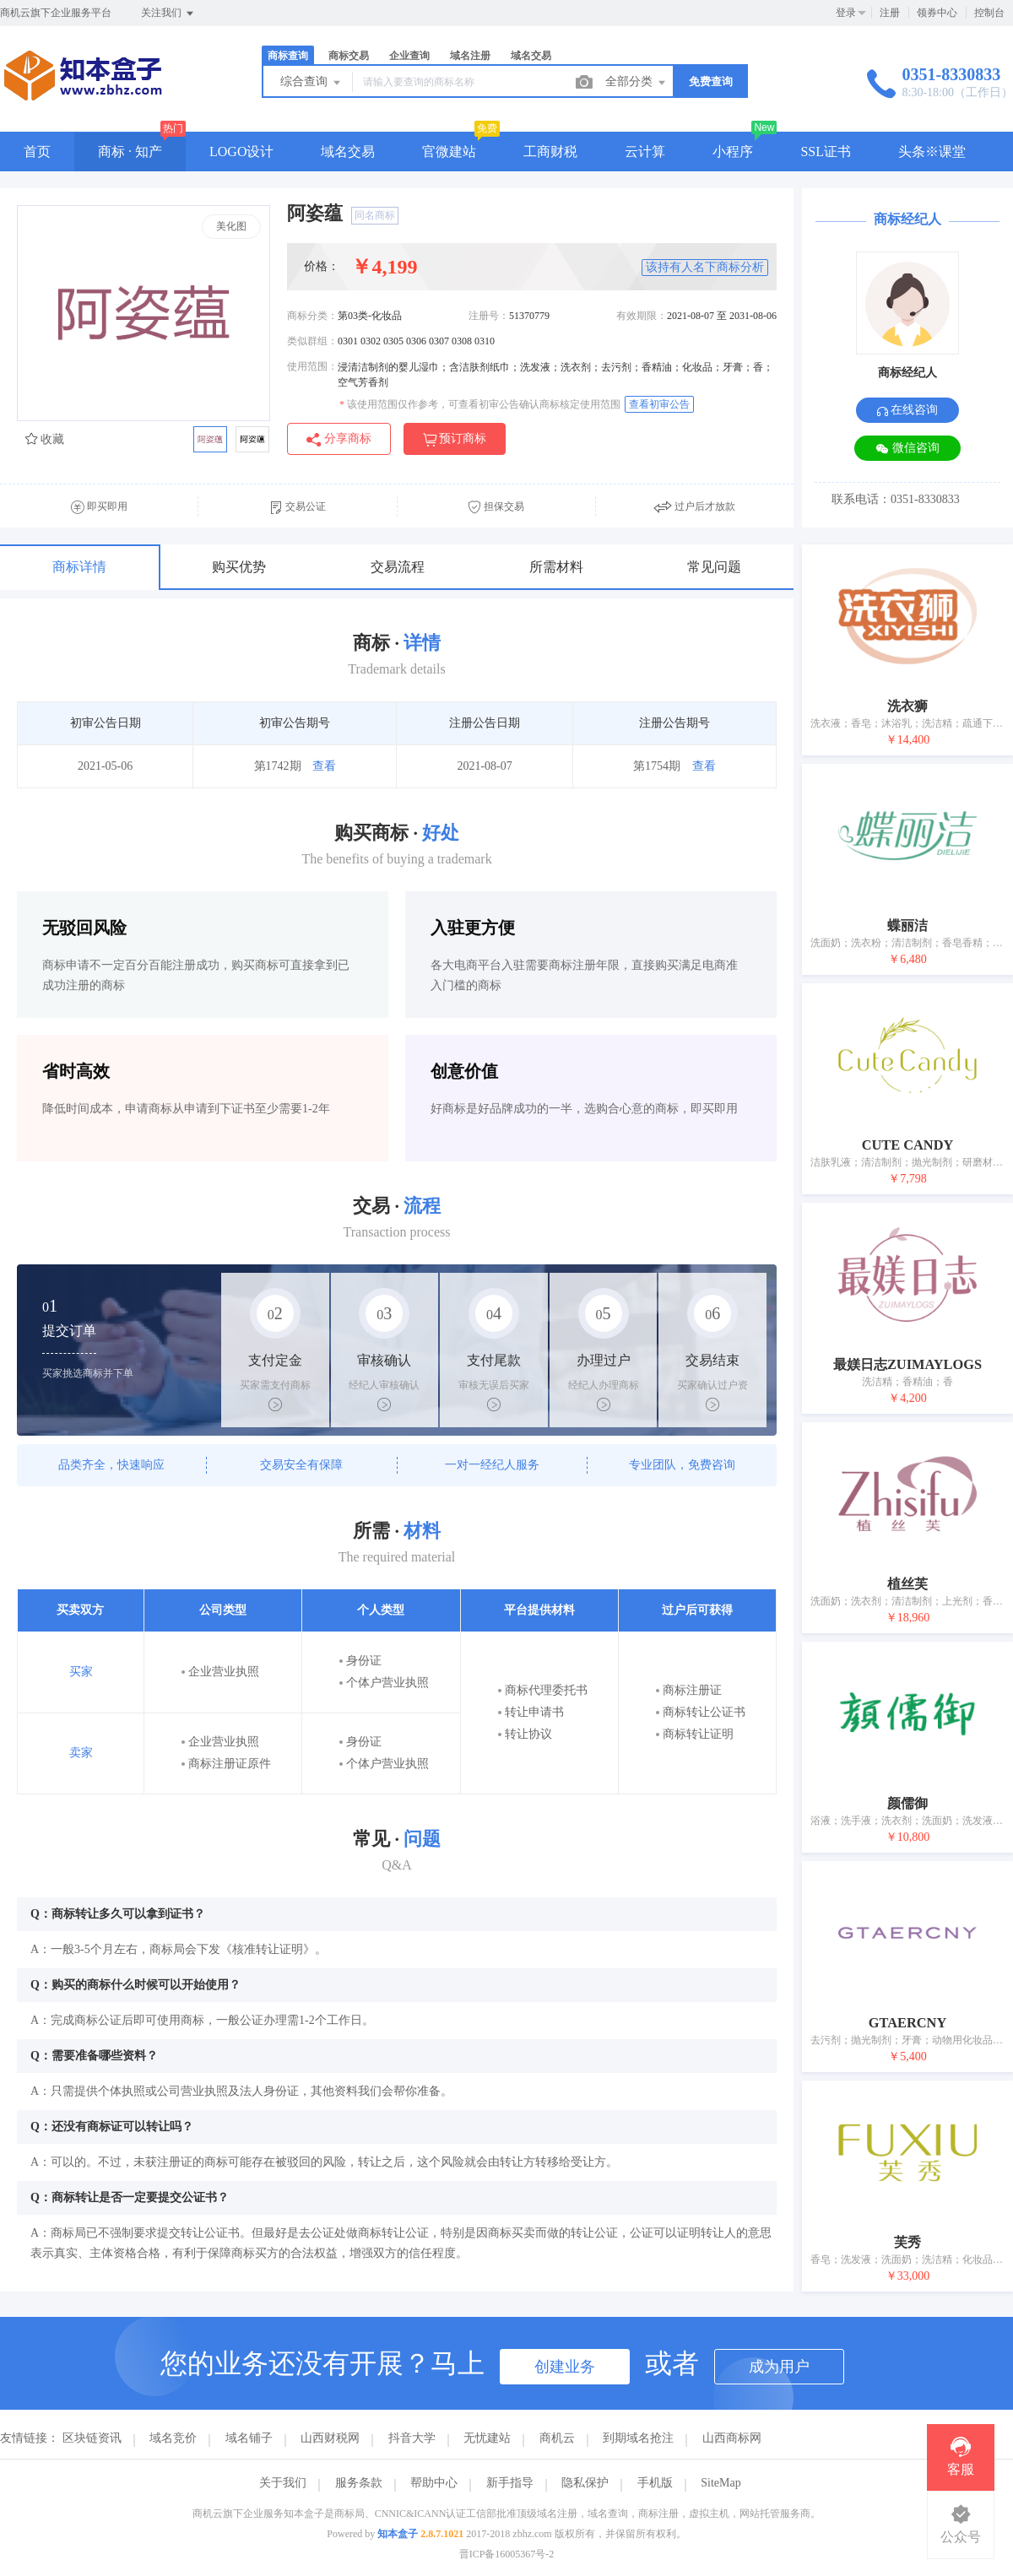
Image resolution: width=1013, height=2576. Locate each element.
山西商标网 (731, 2438)
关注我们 (168, 13)
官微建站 (449, 151)
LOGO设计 (241, 151)
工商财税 (550, 151)
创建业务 (564, 2366)
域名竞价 (173, 2438)
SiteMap (720, 2482)
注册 (890, 13)
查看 (324, 766)
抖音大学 (412, 2438)
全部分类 (636, 83)
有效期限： (641, 316)
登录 (846, 13)
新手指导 (510, 2482)
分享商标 (338, 439)
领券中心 (937, 13)
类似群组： (312, 341)
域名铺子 (249, 2438)
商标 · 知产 (130, 151)
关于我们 (282, 2482)
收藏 (44, 439)
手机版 (655, 2482)
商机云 (557, 2438)
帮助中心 (434, 2482)
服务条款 (358, 2482)
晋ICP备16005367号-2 (507, 2554)
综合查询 (311, 83)
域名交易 (531, 56)
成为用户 (779, 2366)
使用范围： (312, 366)
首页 (37, 151)
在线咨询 (908, 409)
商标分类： (312, 316)
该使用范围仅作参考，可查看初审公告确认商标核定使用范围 (479, 404)
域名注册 (470, 56)
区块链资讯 (92, 2438)
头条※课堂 (932, 151)
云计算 (645, 151)
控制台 (989, 13)
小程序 (732, 151)
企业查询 (409, 56)
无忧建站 (487, 2438)
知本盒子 (397, 2534)
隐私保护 (585, 2482)
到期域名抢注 (638, 2438)
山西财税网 (330, 2438)
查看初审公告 (659, 404)
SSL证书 (825, 151)
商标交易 (348, 56)
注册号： (489, 316)
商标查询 (288, 56)
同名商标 (375, 215)
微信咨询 (907, 448)
